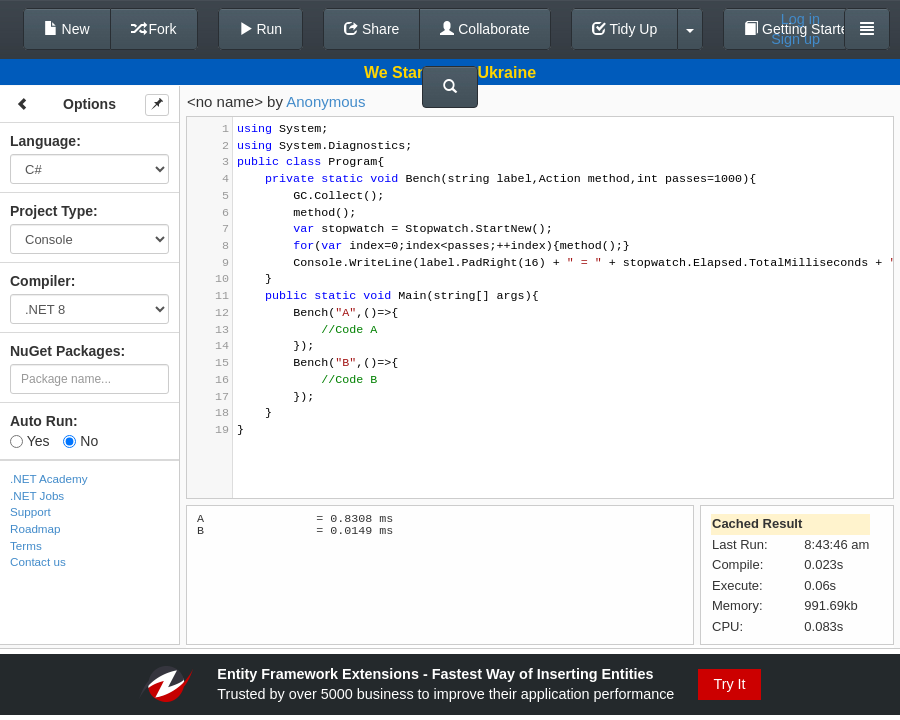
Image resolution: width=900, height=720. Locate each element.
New (67, 29)
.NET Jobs (37, 495)
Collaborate (485, 29)
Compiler (40, 281)
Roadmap (35, 528)
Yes (29, 441)
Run (261, 29)
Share (371, 29)
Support (30, 511)
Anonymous (325, 101)
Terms (26, 545)
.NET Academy (49, 478)
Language (43, 141)
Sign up (795, 39)
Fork (154, 29)
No (80, 441)
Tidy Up (624, 29)
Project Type (51, 211)
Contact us (38, 561)
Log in (800, 19)
